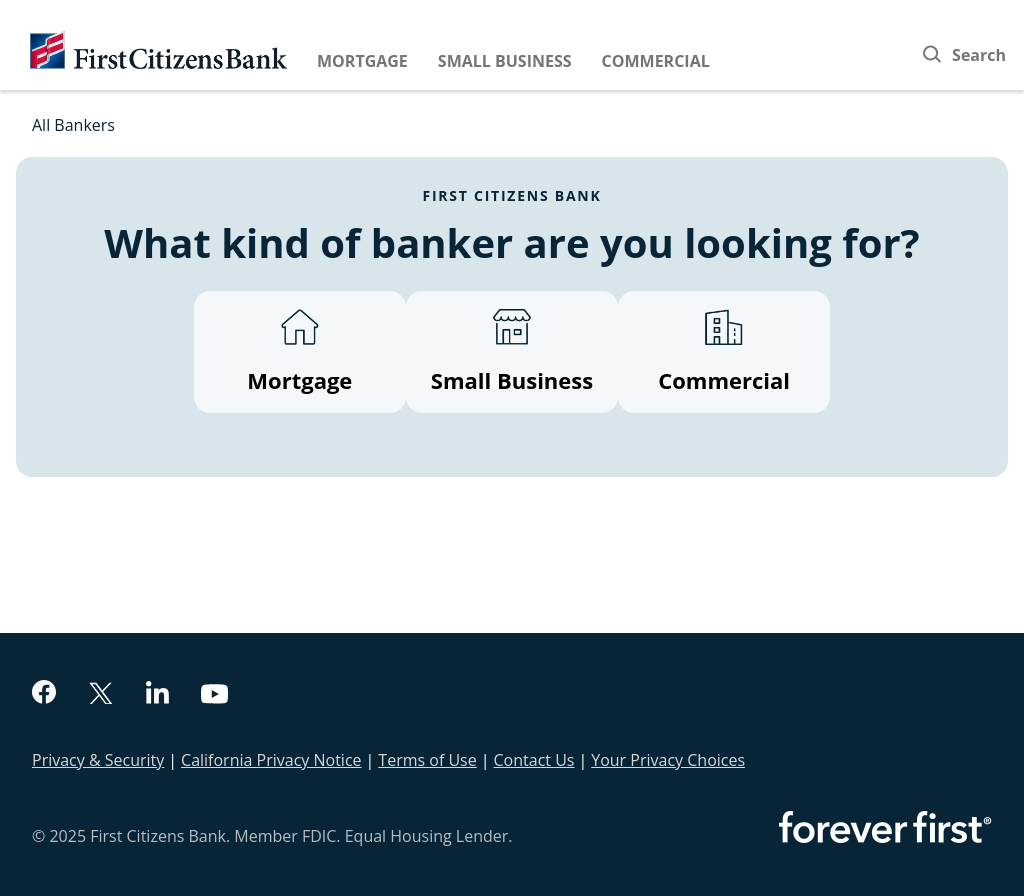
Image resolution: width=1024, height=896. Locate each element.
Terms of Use (427, 760)
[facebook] (44, 694)
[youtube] (215, 696)
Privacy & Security (98, 760)
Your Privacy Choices (668, 760)
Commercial (656, 61)
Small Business (505, 61)
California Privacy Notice (271, 760)
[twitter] (101, 695)
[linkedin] (157, 695)
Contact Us (534, 760)
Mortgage (362, 61)
